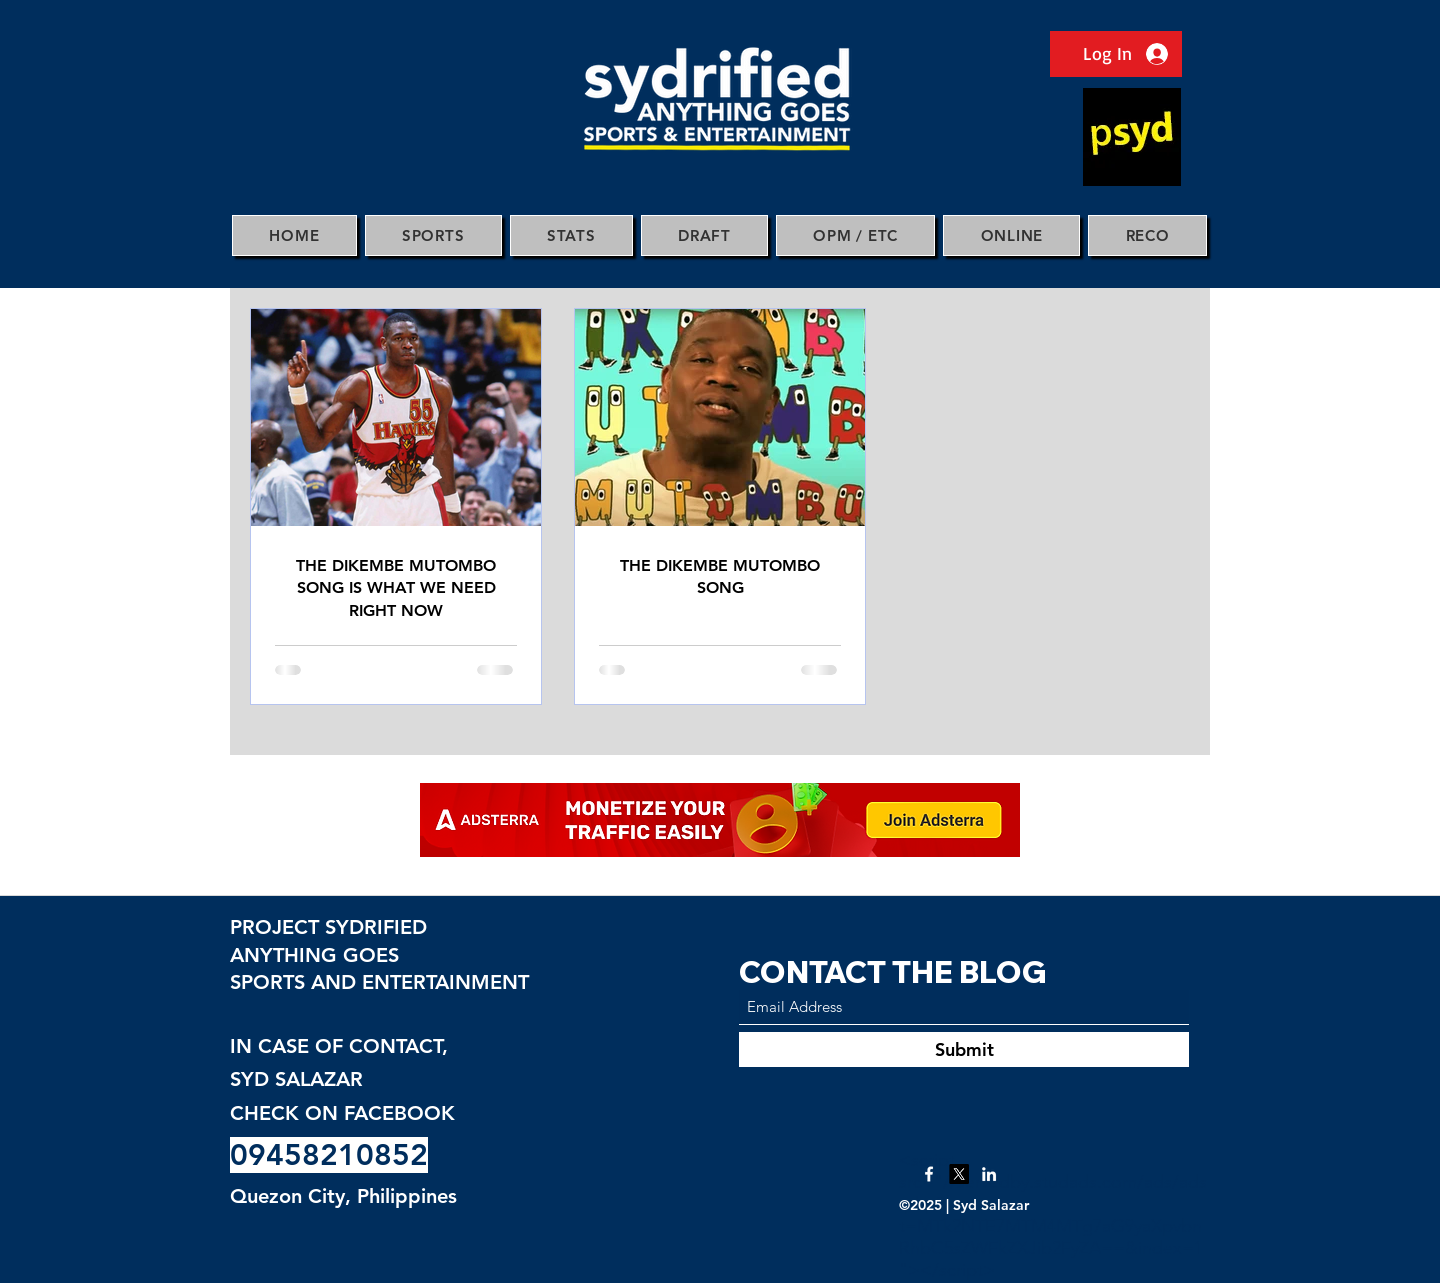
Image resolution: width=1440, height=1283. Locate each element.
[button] (433, 235)
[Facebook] (929, 1174)
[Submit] (964, 1049)
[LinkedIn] (989, 1174)
